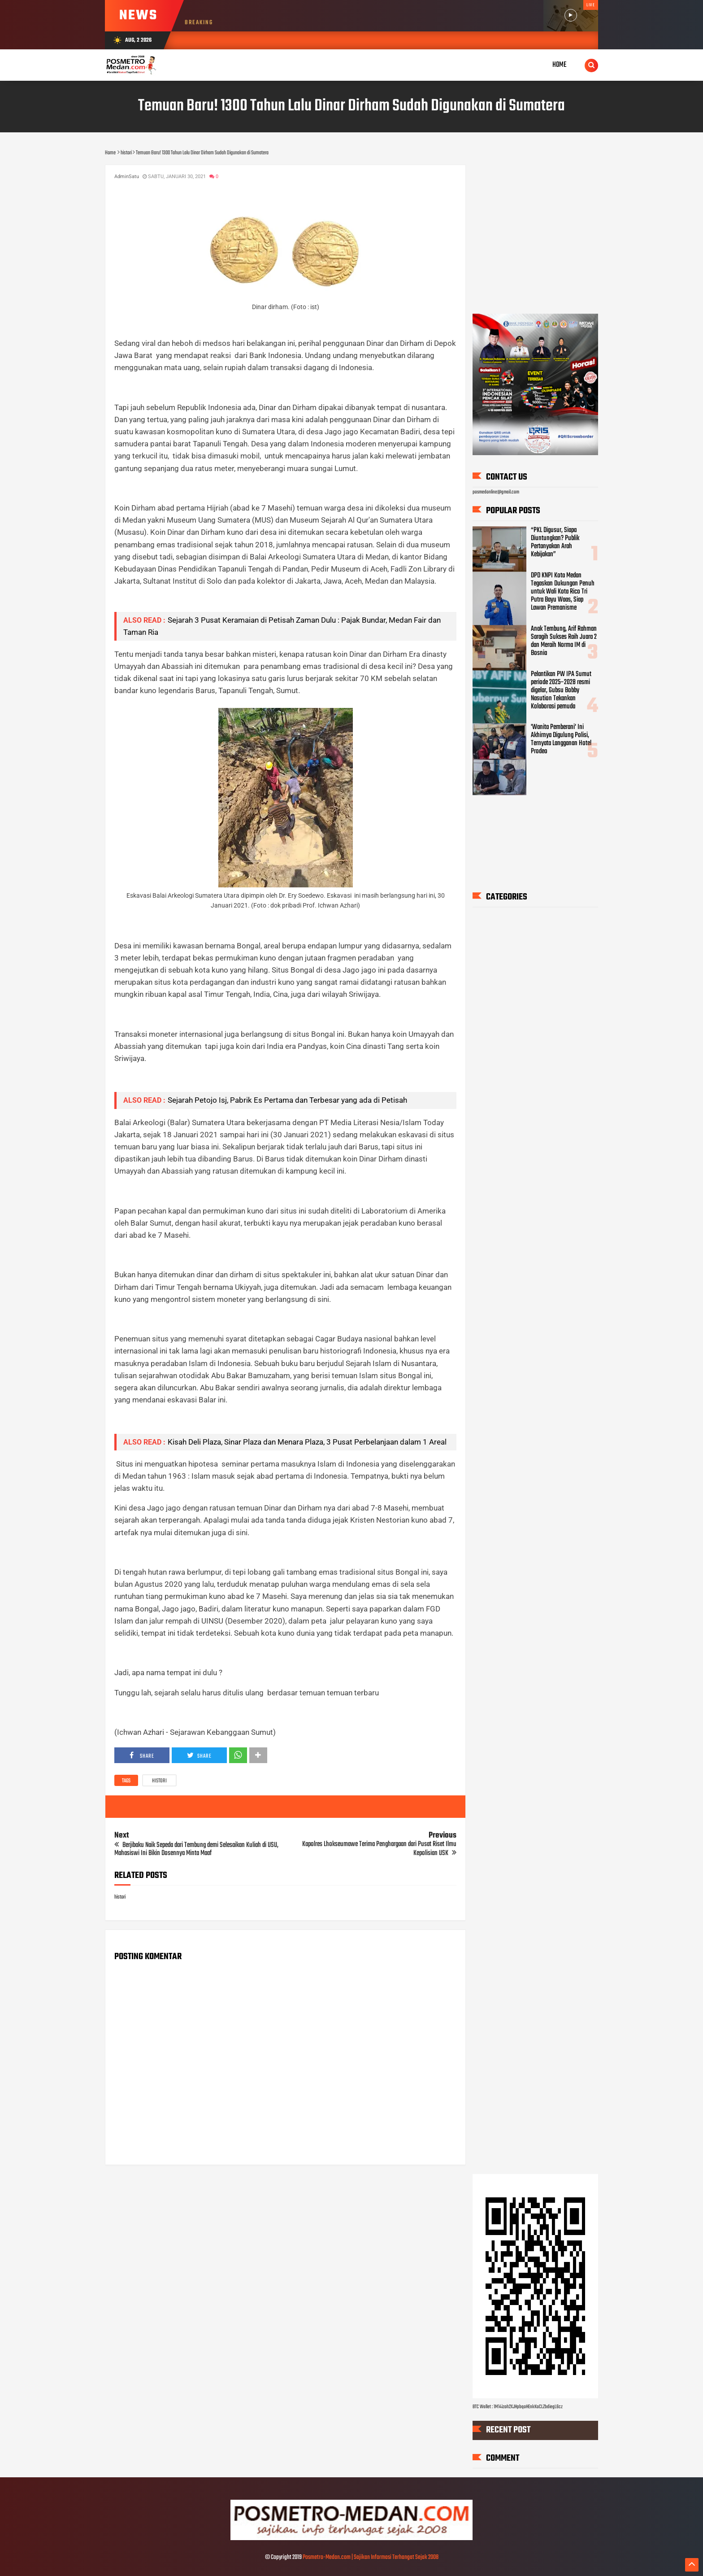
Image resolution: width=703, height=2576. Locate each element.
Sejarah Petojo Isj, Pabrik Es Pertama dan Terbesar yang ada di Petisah (287, 1100)
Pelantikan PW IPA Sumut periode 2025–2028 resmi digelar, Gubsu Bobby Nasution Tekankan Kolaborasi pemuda (561, 690)
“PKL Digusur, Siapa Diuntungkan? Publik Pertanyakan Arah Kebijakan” (555, 543)
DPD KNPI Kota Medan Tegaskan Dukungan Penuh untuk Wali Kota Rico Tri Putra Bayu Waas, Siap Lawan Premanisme (563, 592)
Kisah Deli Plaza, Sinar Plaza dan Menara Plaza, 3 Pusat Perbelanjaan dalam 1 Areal (307, 1441)
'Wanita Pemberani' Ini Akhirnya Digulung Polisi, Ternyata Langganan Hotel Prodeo (561, 740)
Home (559, 65)
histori (159, 1781)
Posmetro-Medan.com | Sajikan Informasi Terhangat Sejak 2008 (370, 2557)
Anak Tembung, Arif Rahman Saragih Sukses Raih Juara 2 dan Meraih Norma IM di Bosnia (564, 641)
